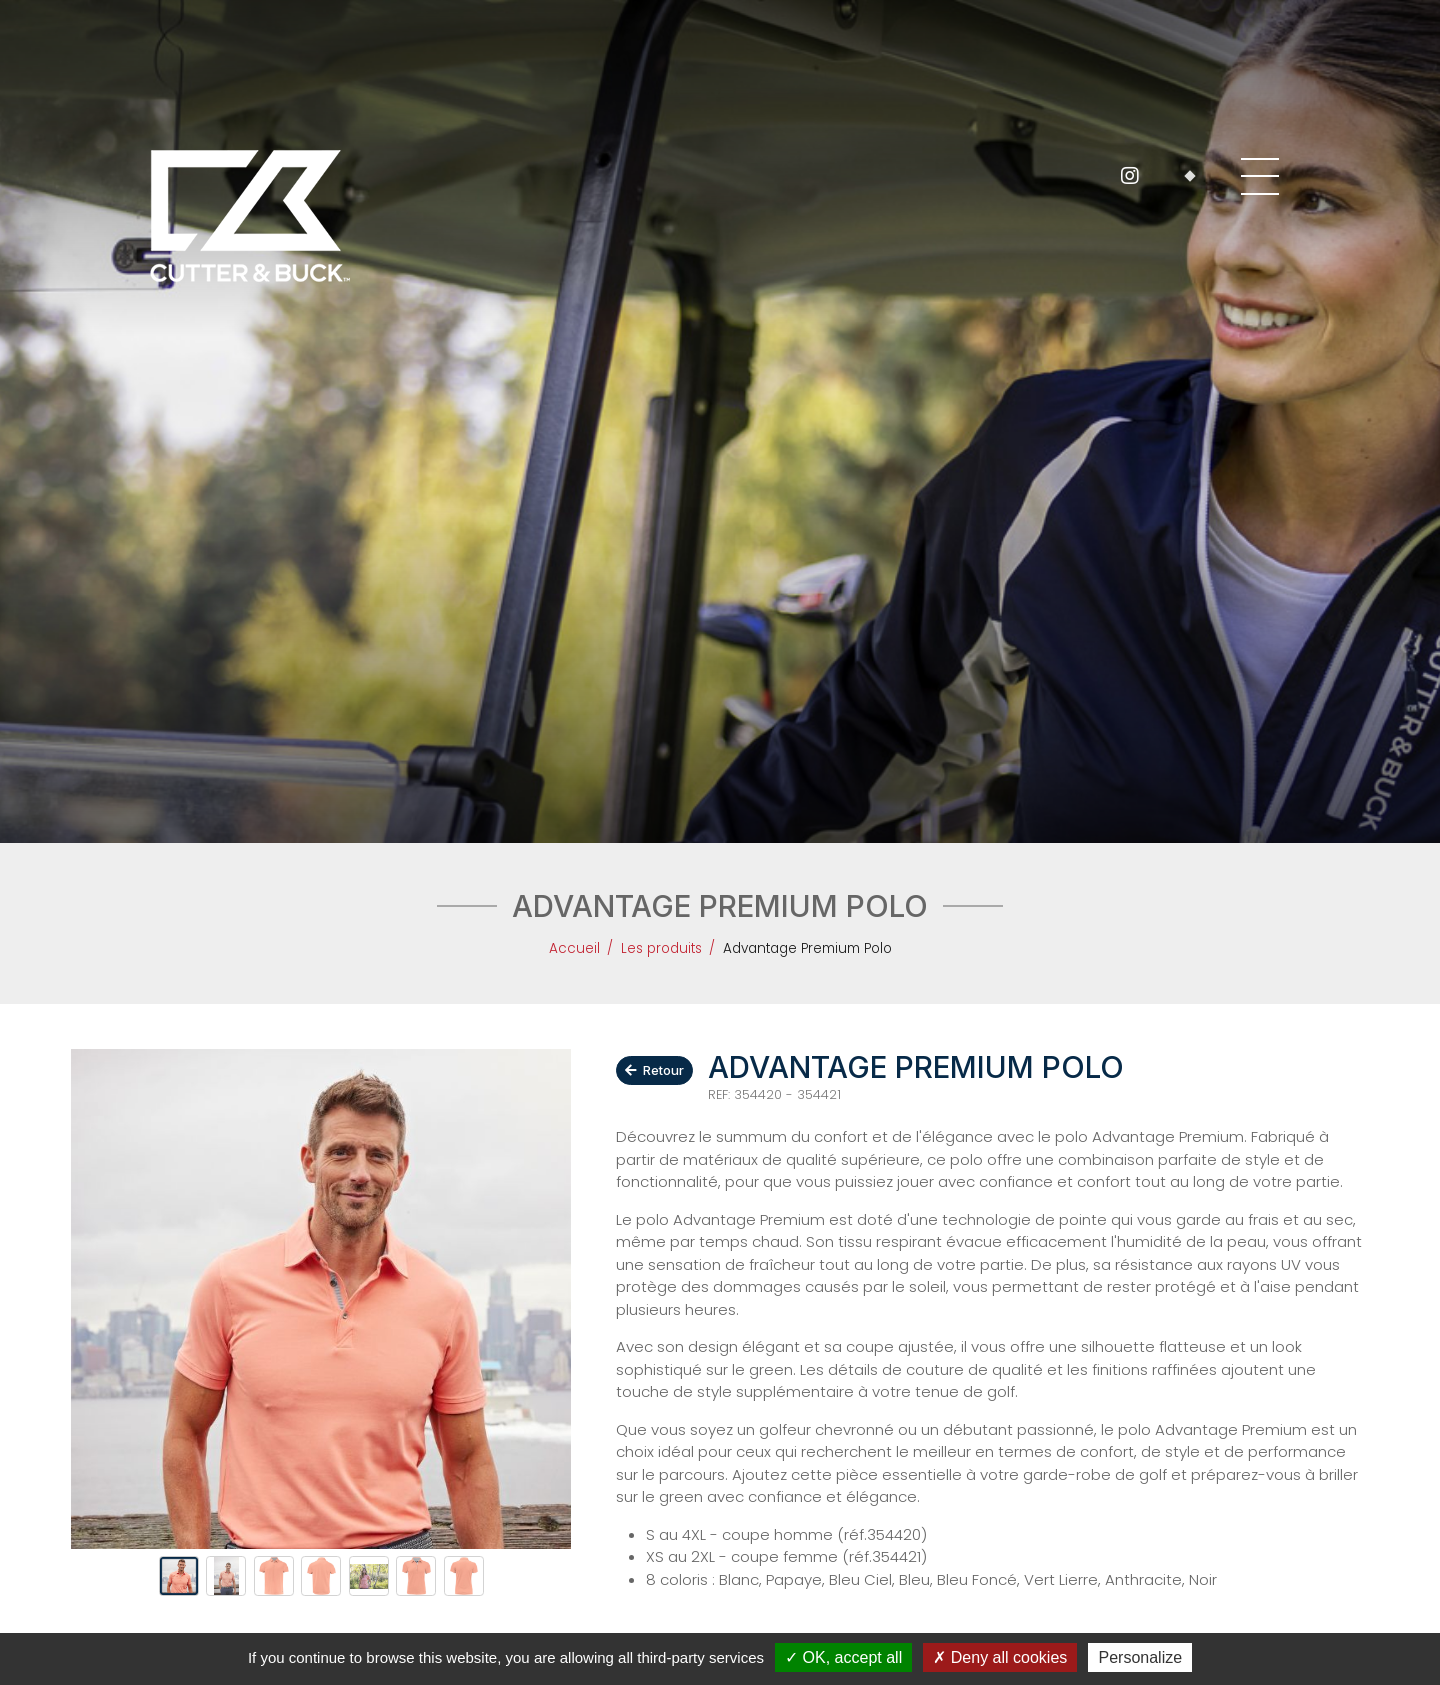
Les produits (661, 948)
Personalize (1140, 1657)
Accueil (574, 948)
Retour (655, 1070)
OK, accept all (843, 1657)
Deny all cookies (1000, 1657)
